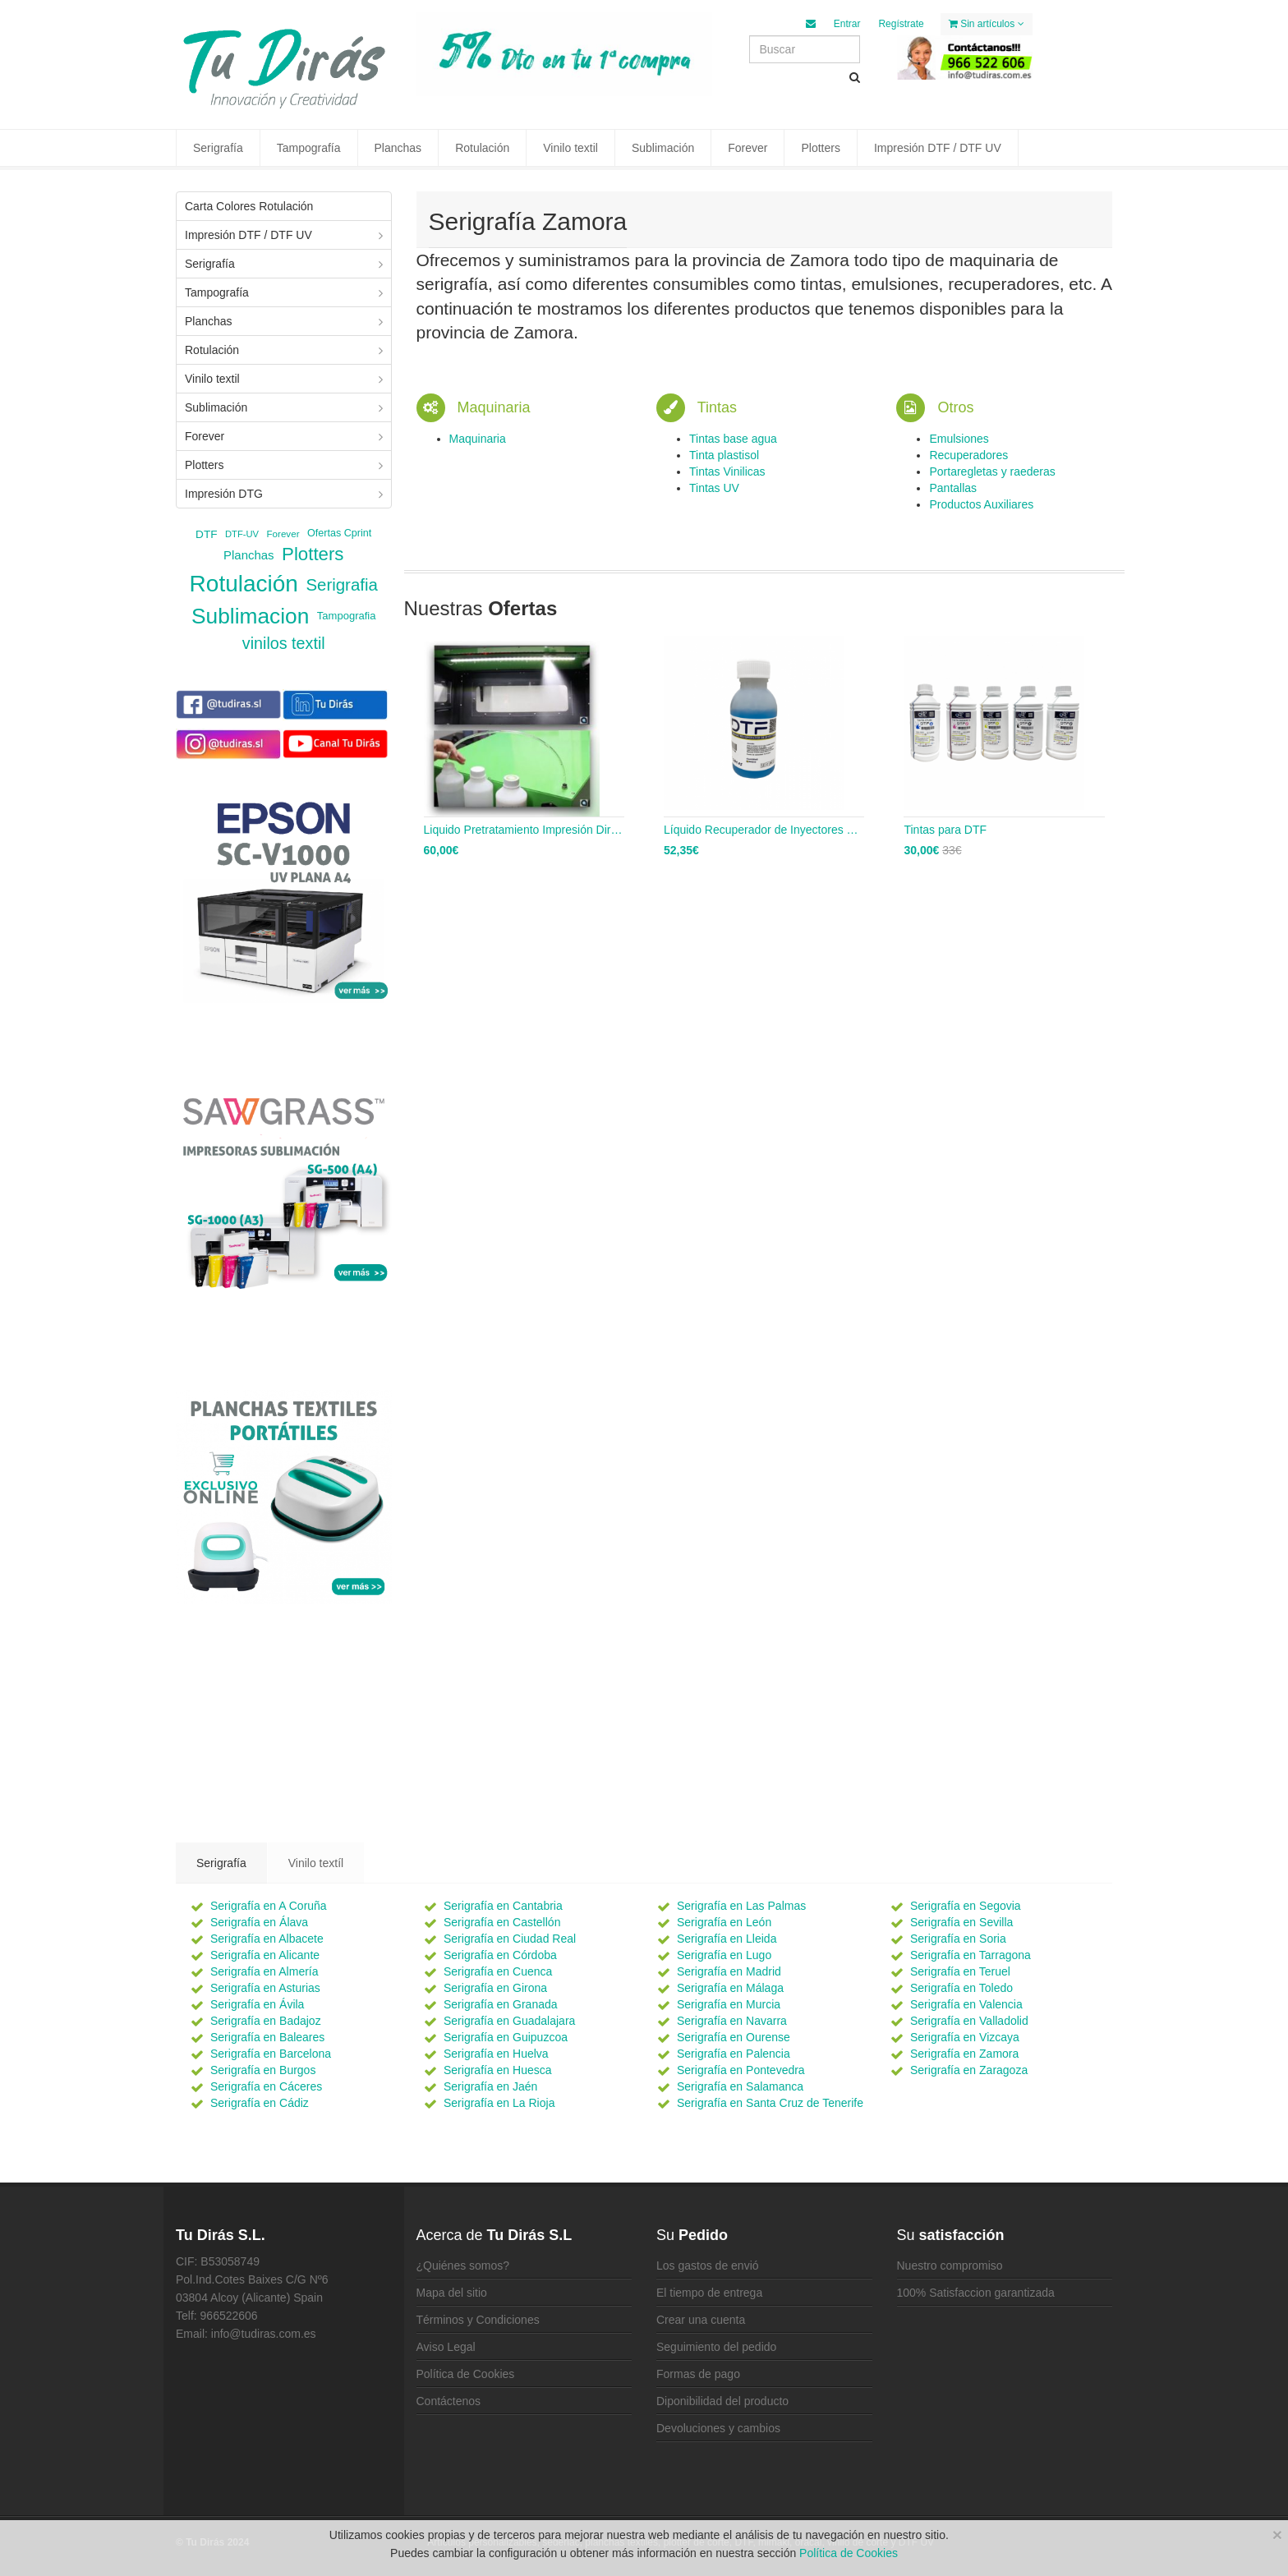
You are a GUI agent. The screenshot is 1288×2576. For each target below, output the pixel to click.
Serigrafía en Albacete (267, 1938)
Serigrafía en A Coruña (268, 1905)
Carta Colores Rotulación (249, 206)
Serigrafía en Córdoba (500, 1955)
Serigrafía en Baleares (267, 2037)
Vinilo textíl (315, 1863)
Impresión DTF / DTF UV (937, 147)
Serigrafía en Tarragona (970, 1955)
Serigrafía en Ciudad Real (510, 1938)
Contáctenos (448, 2401)
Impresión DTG (224, 493)
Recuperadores (968, 455)
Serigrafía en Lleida (726, 1938)
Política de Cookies (465, 2373)
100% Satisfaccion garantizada (976, 2292)
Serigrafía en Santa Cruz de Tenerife (770, 2102)
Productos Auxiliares (981, 504)
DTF (206, 533)
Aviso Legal (446, 2346)
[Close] (1277, 2534)
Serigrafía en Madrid (729, 1971)
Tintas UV (714, 487)
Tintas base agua (733, 438)
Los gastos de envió (707, 2265)
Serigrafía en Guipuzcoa (506, 2037)
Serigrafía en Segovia (965, 1905)
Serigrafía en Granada (501, 2004)
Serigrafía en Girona (495, 1987)
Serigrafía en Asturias (265, 1987)
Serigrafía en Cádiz (259, 2102)
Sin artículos (986, 24)
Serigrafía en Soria (958, 1938)
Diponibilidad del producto (722, 2401)
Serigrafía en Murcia (728, 2004)
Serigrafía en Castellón (502, 1922)
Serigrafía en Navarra (732, 2020)
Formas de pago (698, 2373)
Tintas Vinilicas (727, 471)
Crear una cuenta (700, 2319)
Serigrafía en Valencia (966, 2004)
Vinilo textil (570, 147)
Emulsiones (958, 438)
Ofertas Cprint (339, 533)
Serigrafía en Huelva (496, 2053)
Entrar (847, 24)
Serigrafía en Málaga (730, 1987)
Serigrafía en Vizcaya (964, 2037)
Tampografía (309, 147)
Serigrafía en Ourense (733, 2037)
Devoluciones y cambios (718, 2428)
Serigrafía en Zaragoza (969, 2070)
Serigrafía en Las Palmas (741, 1905)
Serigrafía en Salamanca (740, 2086)
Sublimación (663, 147)
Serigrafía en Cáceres (266, 2086)
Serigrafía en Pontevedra (741, 2070)
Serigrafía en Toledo (961, 1987)
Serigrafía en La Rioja (499, 2102)
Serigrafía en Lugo (724, 1955)
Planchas (398, 147)
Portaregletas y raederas (992, 471)
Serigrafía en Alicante (265, 1955)
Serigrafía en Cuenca (498, 1971)
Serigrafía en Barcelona (270, 2053)
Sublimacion (250, 616)
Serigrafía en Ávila (257, 2004)
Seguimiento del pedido (716, 2346)
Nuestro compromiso (950, 2265)
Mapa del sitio (451, 2292)
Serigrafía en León (724, 1922)
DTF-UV (242, 534)
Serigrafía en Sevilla (961, 1922)
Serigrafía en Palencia (733, 2053)
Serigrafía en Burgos (262, 2070)
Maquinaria (477, 438)
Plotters (820, 147)
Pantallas (953, 487)
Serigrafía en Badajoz (265, 2020)
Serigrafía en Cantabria (503, 1905)
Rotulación (482, 147)
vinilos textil (283, 643)
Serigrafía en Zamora (964, 2053)
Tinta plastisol (724, 455)
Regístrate (900, 24)
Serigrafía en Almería (264, 1971)
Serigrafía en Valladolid (969, 2020)
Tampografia (346, 616)
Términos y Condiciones (478, 2319)
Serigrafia (341, 584)
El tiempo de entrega (709, 2292)
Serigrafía (218, 147)
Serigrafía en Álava (259, 1922)
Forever (747, 147)
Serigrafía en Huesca (498, 2070)
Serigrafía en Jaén (490, 2086)
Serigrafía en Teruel (960, 1971)
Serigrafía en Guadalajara (509, 2020)
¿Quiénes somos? (463, 2265)
